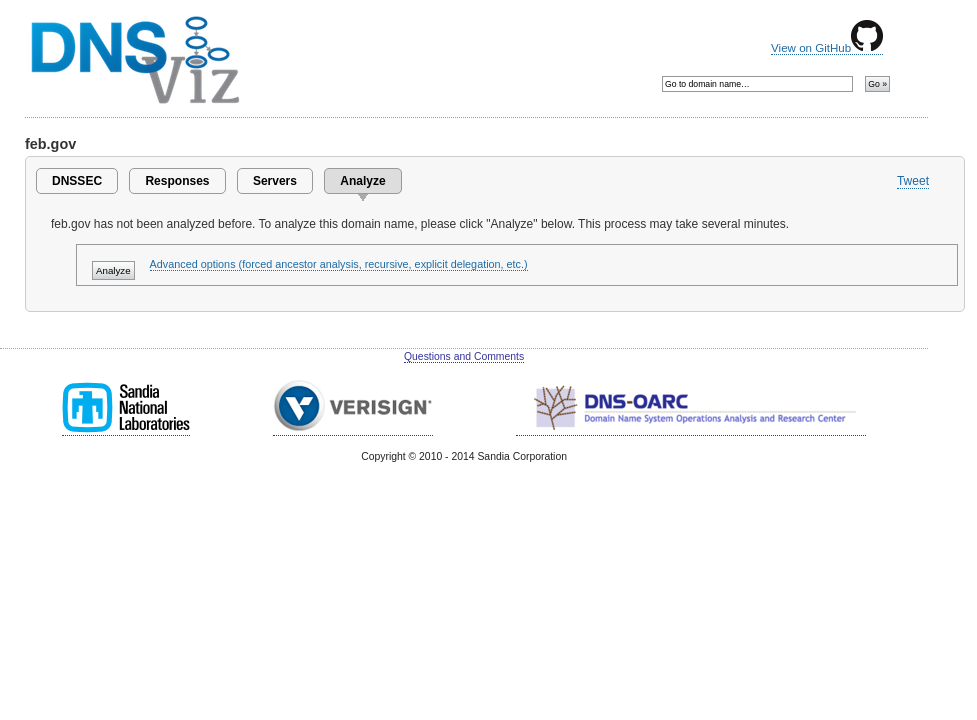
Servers (275, 181)
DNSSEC (77, 181)
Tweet (913, 181)
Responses (177, 181)
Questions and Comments (464, 356)
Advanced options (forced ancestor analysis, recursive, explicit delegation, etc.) (339, 264)
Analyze (362, 181)
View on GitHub (827, 48)
